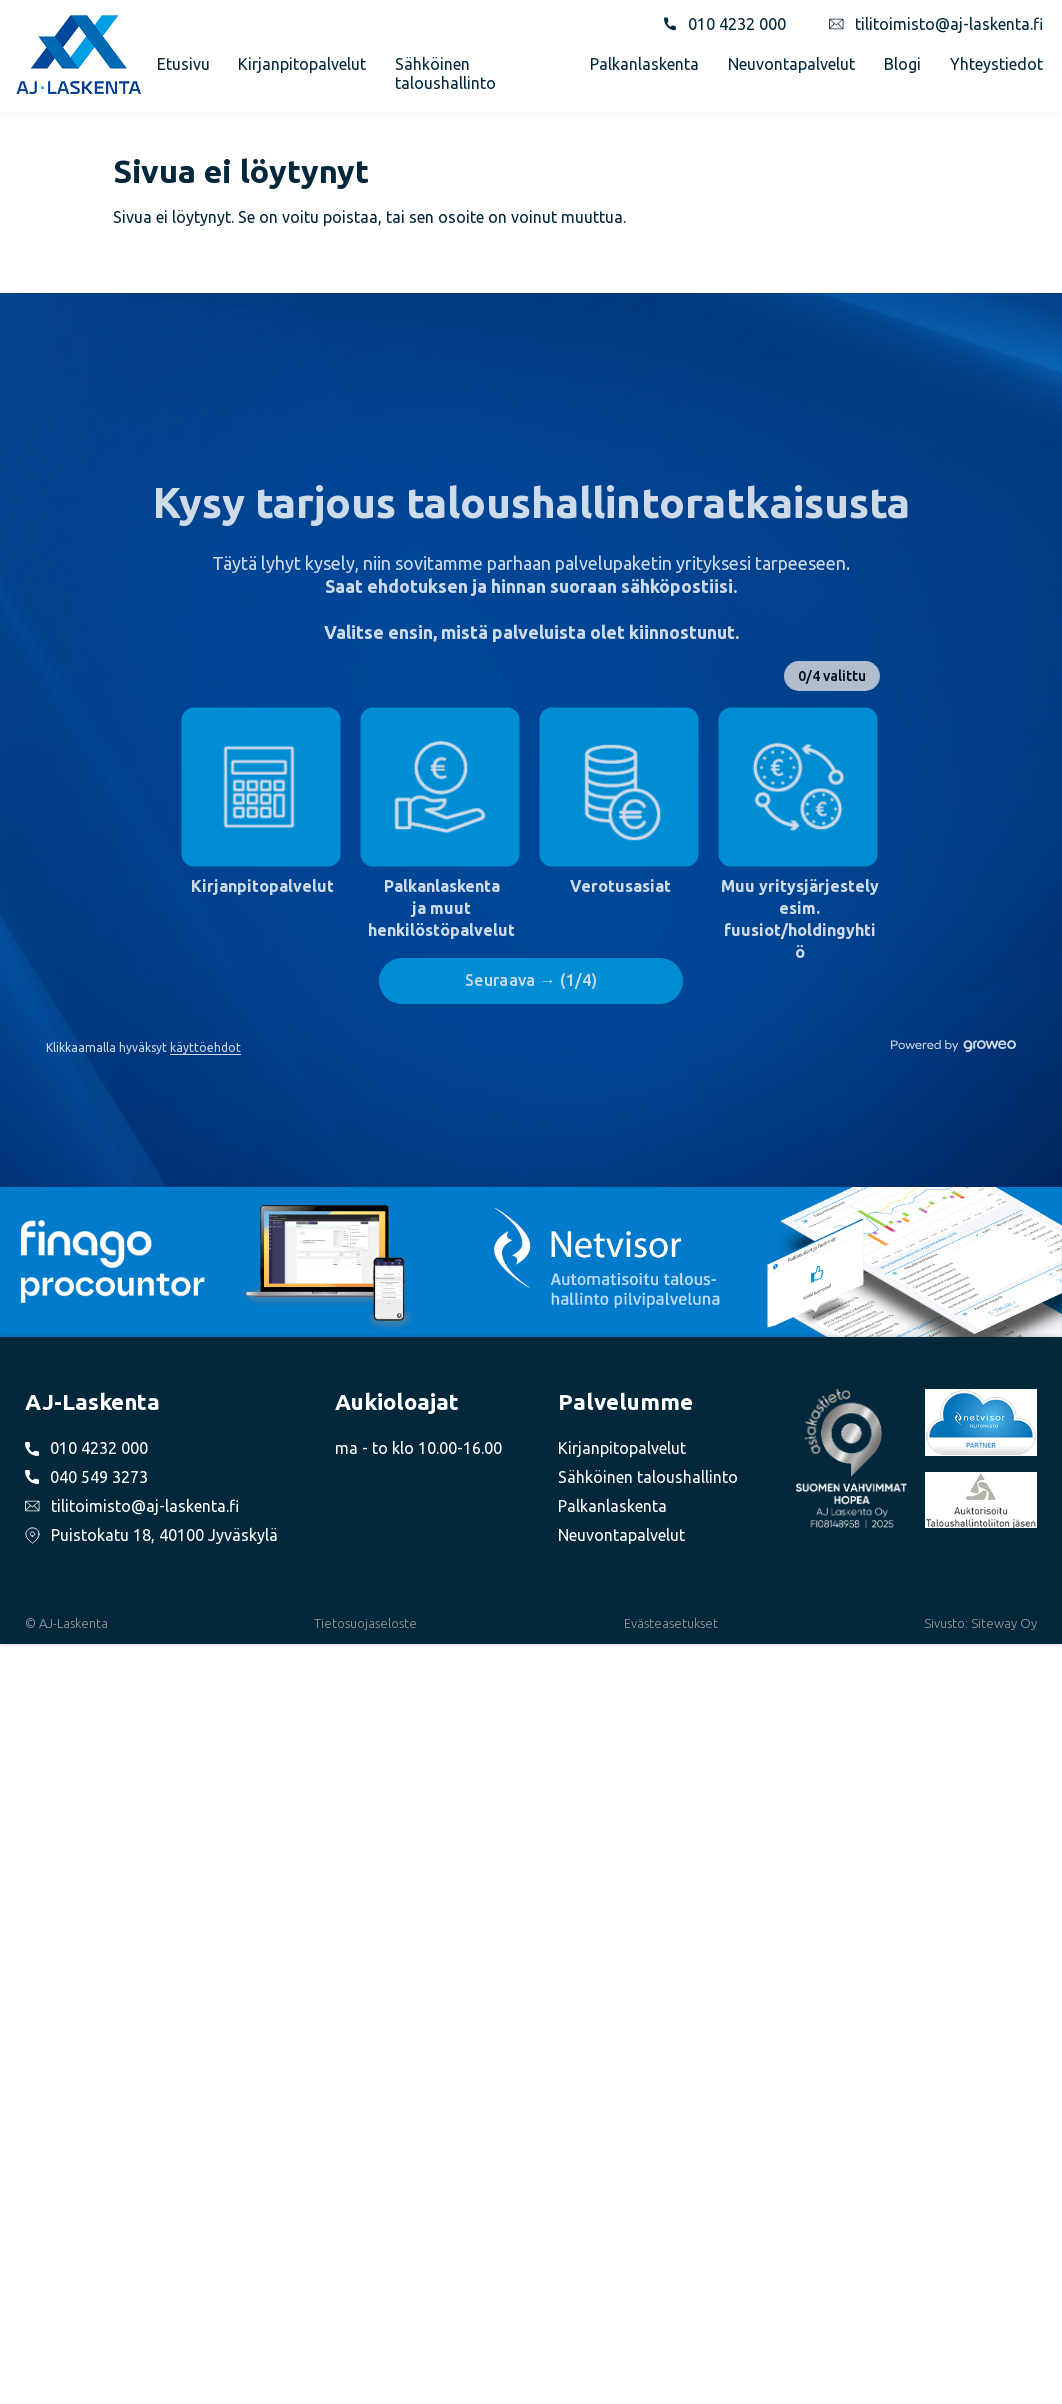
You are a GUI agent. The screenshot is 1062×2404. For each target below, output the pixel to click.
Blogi (902, 64)
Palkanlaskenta (644, 64)
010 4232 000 (737, 24)
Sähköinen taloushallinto (445, 73)
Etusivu (183, 64)
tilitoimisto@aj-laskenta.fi (949, 24)
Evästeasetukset (671, 1623)
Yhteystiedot (996, 64)
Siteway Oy (1004, 1623)
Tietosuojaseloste (365, 1623)
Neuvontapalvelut (791, 64)
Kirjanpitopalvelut (302, 64)
